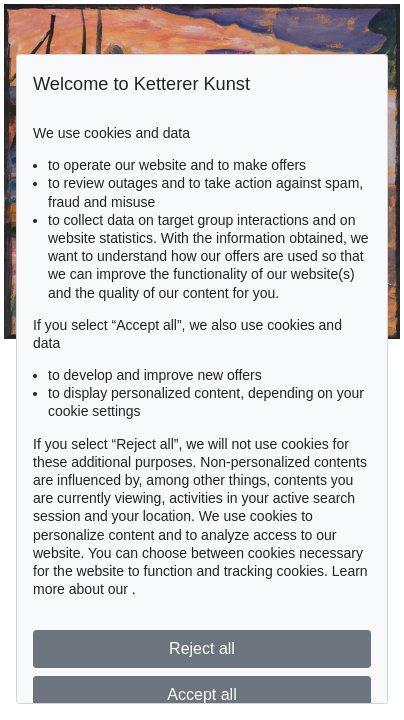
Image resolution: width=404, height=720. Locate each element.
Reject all (202, 648)
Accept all (201, 694)
